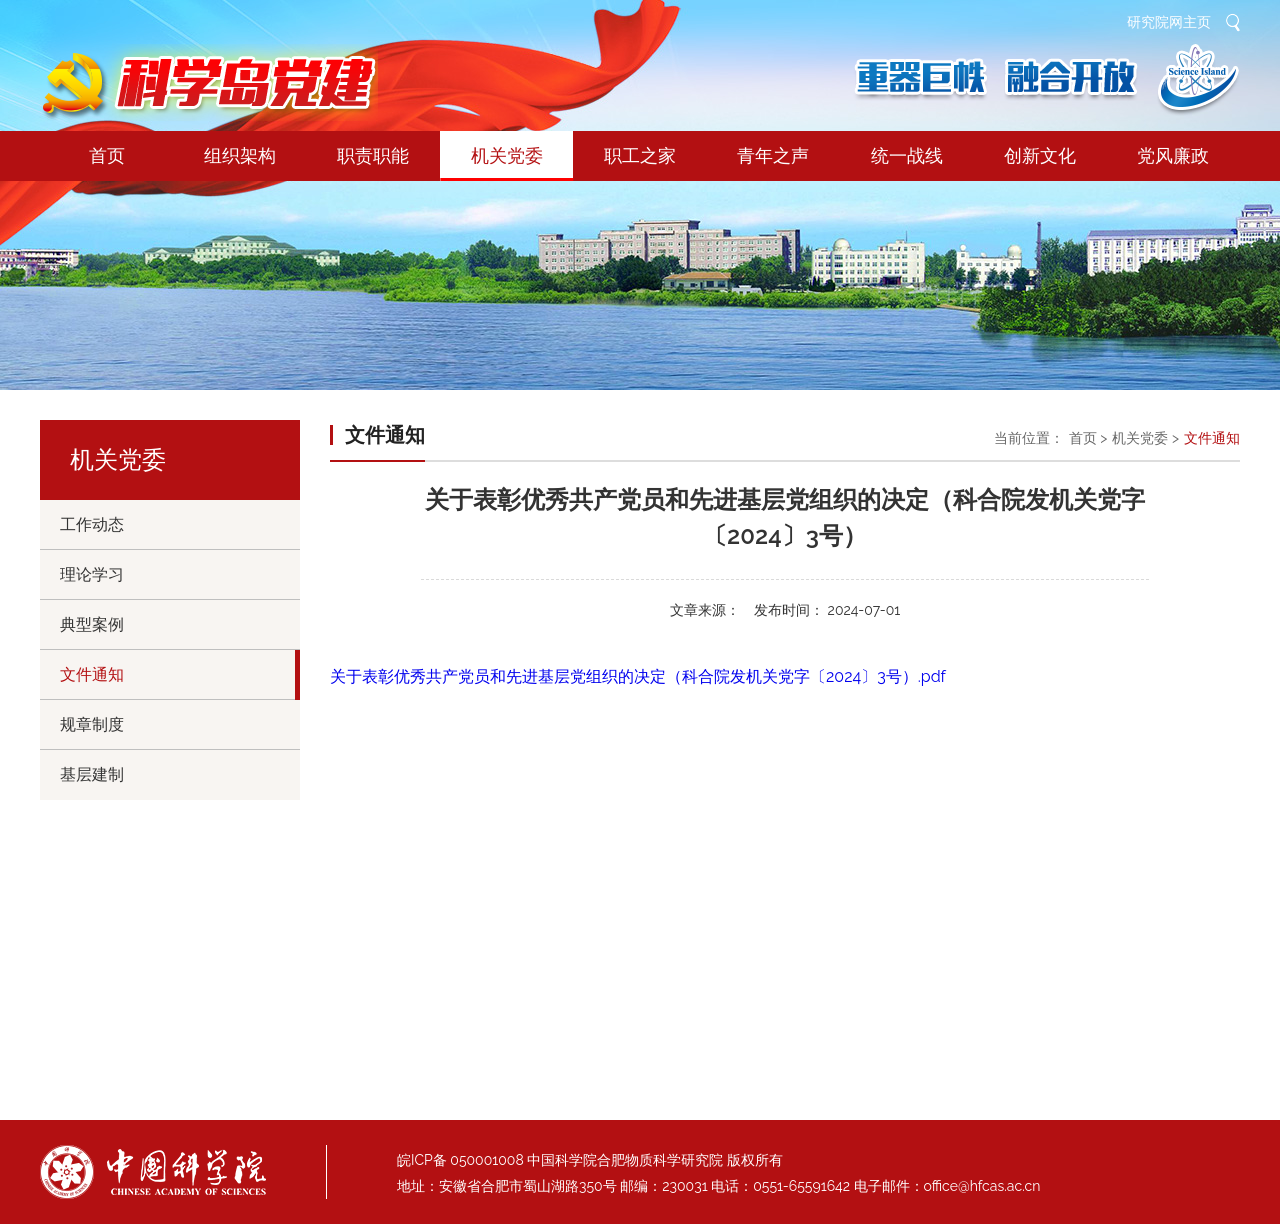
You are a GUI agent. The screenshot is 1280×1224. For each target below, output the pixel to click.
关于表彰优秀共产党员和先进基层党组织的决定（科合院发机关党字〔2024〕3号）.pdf (638, 676)
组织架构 (240, 155)
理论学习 (92, 574)
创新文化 (1040, 155)
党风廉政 (1173, 155)
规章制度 (92, 724)
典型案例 (92, 624)
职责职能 (373, 155)
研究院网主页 (1169, 22)
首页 (107, 155)
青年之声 (773, 155)
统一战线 (907, 155)
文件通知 (92, 674)
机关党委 (506, 163)
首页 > (1088, 438)
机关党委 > (1145, 438)
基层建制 (92, 774)
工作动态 (92, 524)
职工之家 (640, 155)
